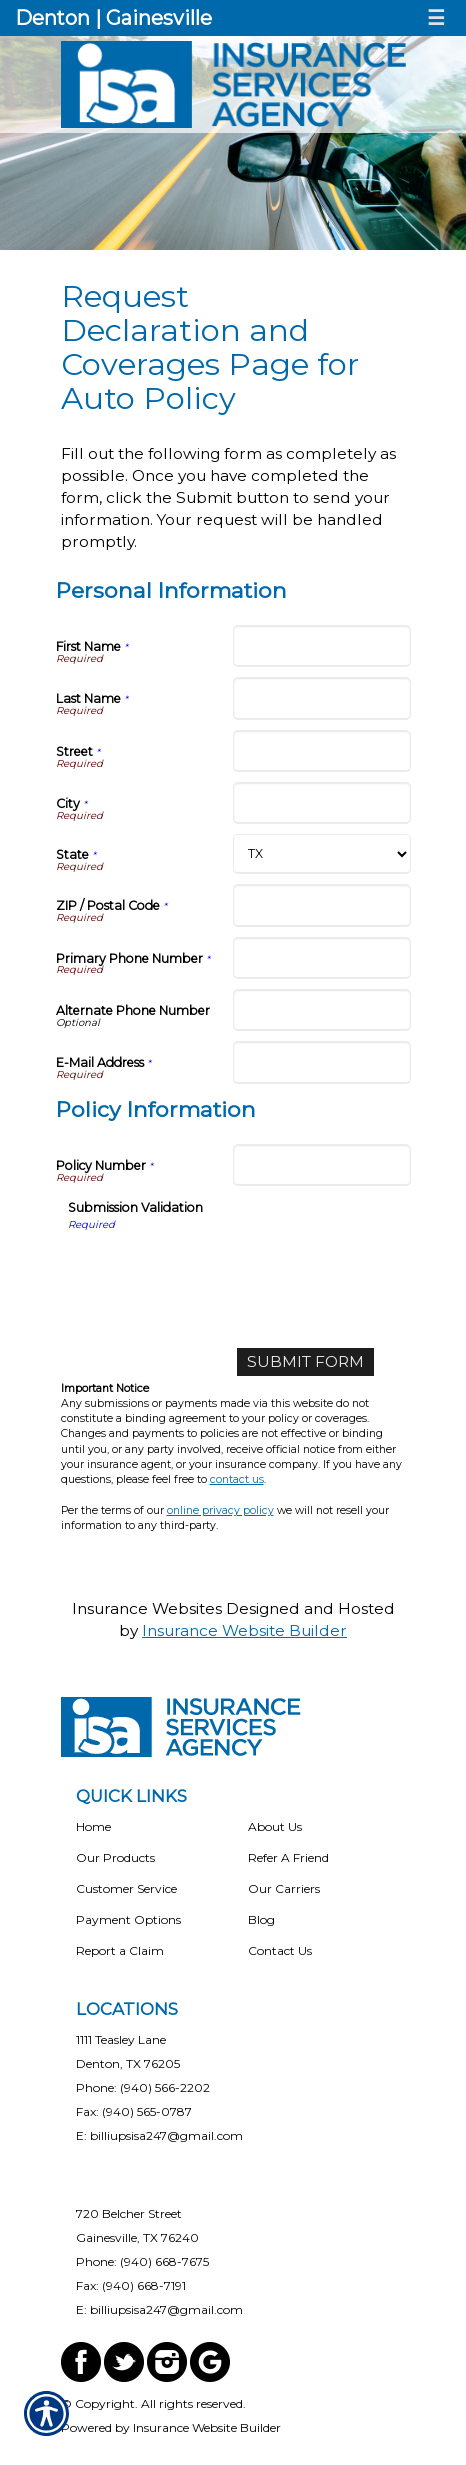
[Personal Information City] (322, 803)
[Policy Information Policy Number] (322, 1165)
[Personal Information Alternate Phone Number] (322, 1010)
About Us (275, 1826)
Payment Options (128, 1919)
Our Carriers (284, 1888)
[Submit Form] (305, 1362)
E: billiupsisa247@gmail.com (159, 2135)
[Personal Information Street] (322, 751)
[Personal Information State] (322, 854)
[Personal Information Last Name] (322, 698)
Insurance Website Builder (244, 1630)
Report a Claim (120, 1950)
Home (93, 1826)
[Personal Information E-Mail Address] (322, 1062)
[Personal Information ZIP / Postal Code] (322, 905)
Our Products (115, 1857)
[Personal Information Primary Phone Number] (322, 958)
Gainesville (159, 18)
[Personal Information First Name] (322, 646)
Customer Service (126, 1888)
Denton (52, 18)
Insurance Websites (147, 1608)
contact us (237, 1479)
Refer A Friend (288, 1857)
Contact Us (280, 1950)
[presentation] (220, 1272)
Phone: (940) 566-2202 (143, 2087)
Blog (261, 1919)
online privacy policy (220, 1510)
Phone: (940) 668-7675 (142, 2261)
